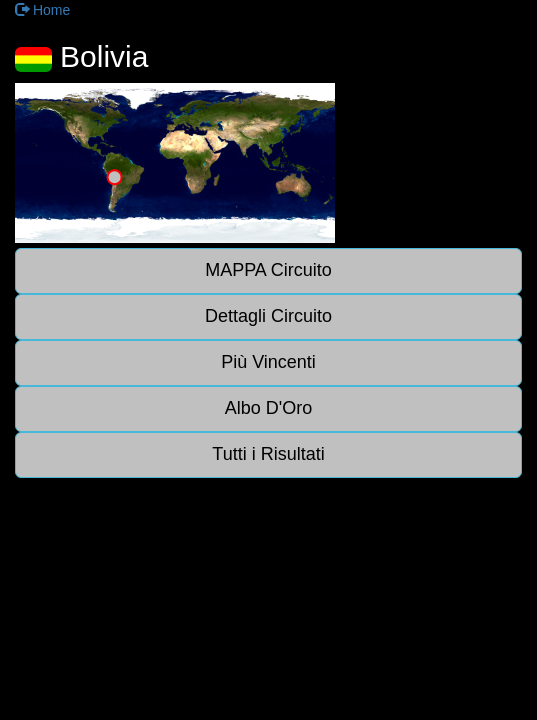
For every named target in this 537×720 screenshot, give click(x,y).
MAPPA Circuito (268, 270)
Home (42, 10)
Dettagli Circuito (268, 316)
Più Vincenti (268, 362)
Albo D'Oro (268, 408)
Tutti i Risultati (268, 454)
